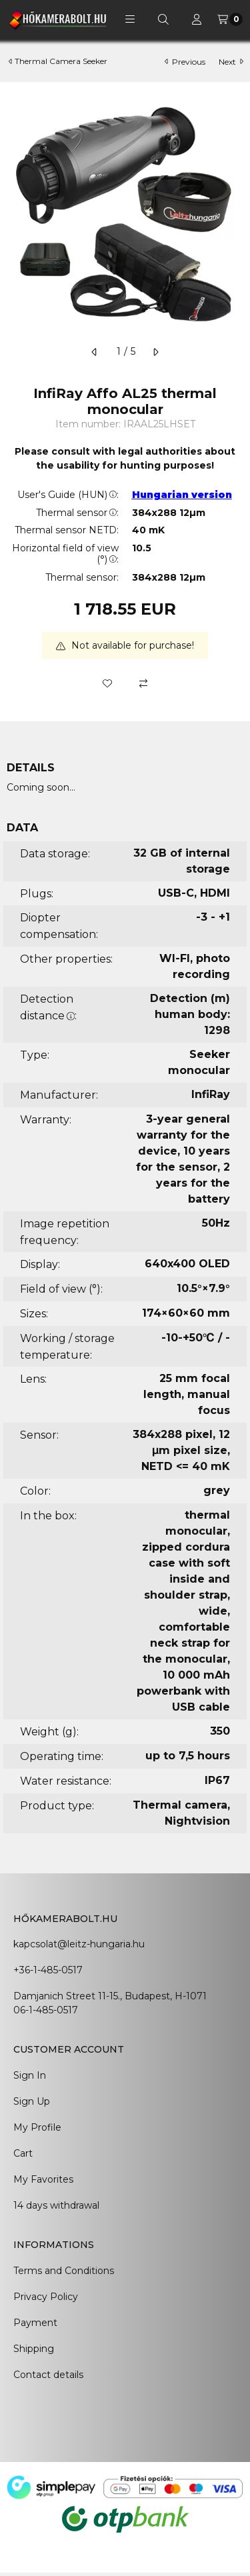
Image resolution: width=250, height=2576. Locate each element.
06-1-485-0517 (45, 2010)
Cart (23, 2153)
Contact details (48, 2375)
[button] (130, 19)
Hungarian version (182, 495)
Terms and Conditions (63, 2271)
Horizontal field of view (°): (65, 553)
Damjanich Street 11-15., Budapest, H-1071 (110, 1996)
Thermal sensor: (77, 513)
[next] (155, 352)
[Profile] (196, 19)
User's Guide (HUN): (68, 495)
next (231, 62)
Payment (35, 2323)
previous (185, 62)
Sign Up (31, 2101)
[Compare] (143, 683)
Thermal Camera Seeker (61, 61)
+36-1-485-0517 (48, 1970)
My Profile (37, 2127)
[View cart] (230, 19)
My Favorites (43, 2179)
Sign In (29, 2075)
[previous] (94, 352)
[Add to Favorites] (107, 683)
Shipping (33, 2349)
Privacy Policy (45, 2297)
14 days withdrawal (56, 2205)
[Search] (163, 19)
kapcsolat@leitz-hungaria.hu (79, 1944)
